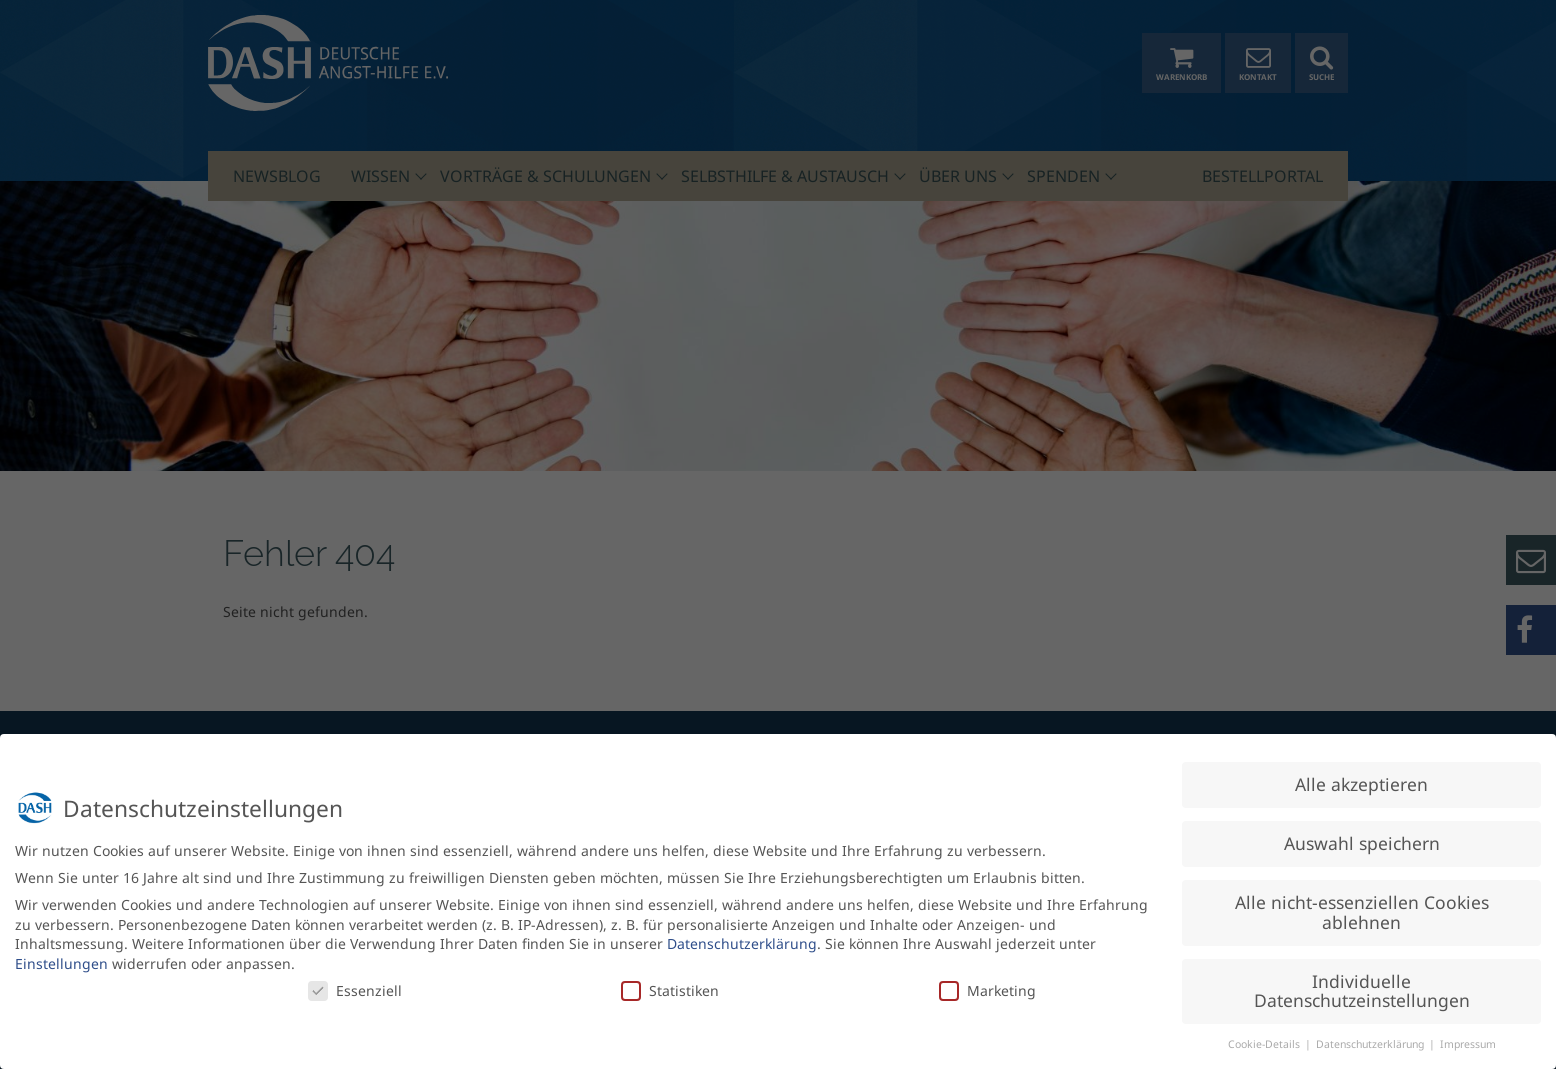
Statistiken (670, 984)
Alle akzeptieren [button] (1361, 779)
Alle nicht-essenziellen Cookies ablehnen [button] (1362, 907)
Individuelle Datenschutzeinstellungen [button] (1362, 985)
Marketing (987, 984)
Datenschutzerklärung (742, 938)
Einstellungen (61, 958)
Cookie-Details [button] (1265, 1039)
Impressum (1468, 1039)
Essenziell (355, 984)
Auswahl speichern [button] (1362, 838)
